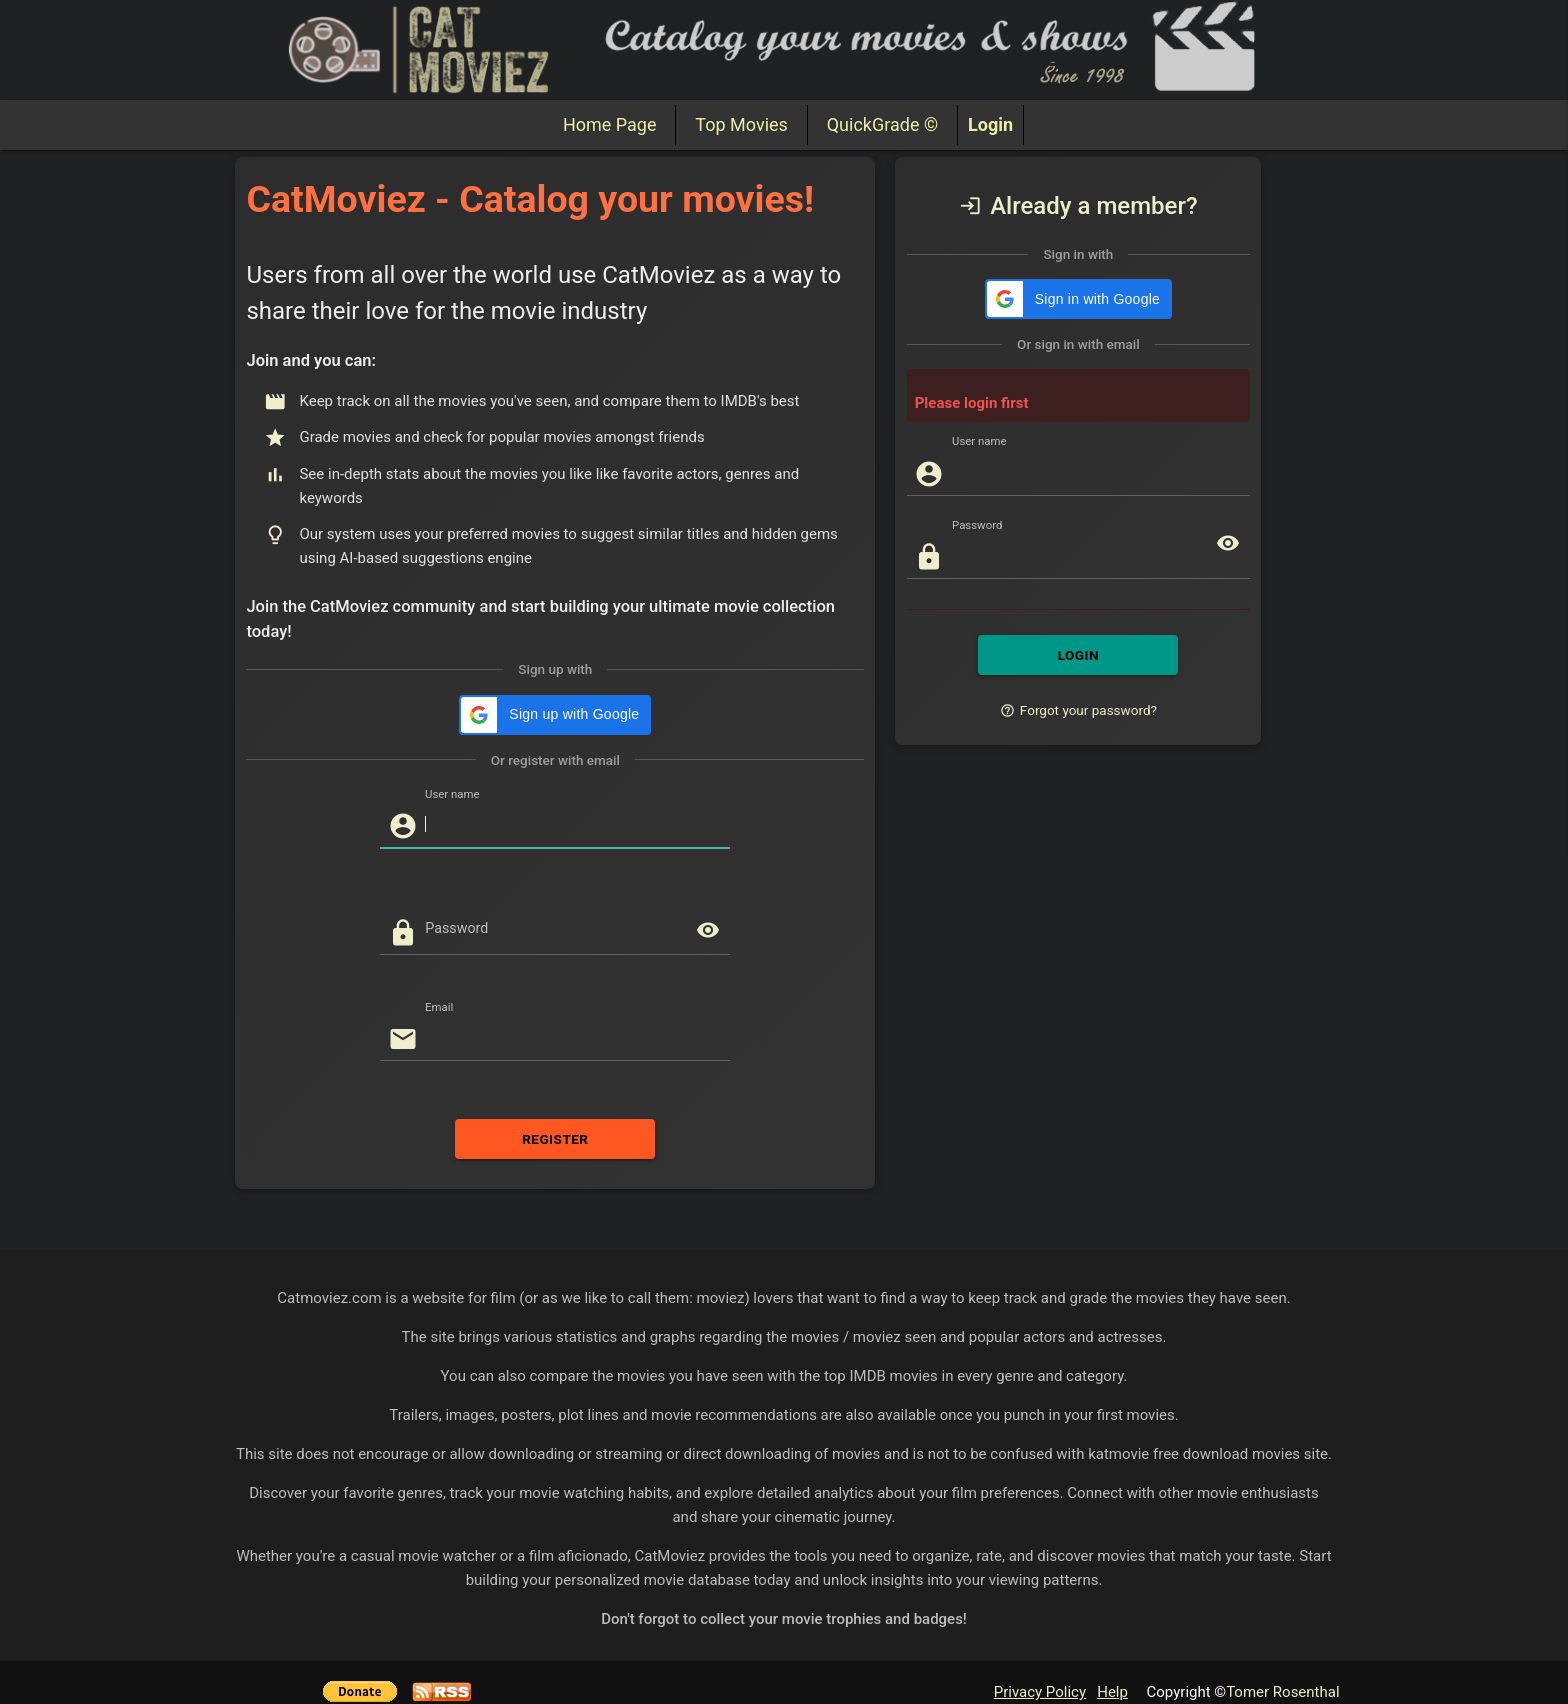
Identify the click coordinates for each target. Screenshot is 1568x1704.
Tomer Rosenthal (1282, 1652)
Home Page (609, 124)
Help (1112, 1652)
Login (990, 124)
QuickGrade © (882, 124)
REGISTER (555, 1099)
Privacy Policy (1040, 1652)
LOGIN (1078, 615)
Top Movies (741, 124)
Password (456, 888)
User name (452, 753)
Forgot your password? (1078, 670)
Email (439, 966)
